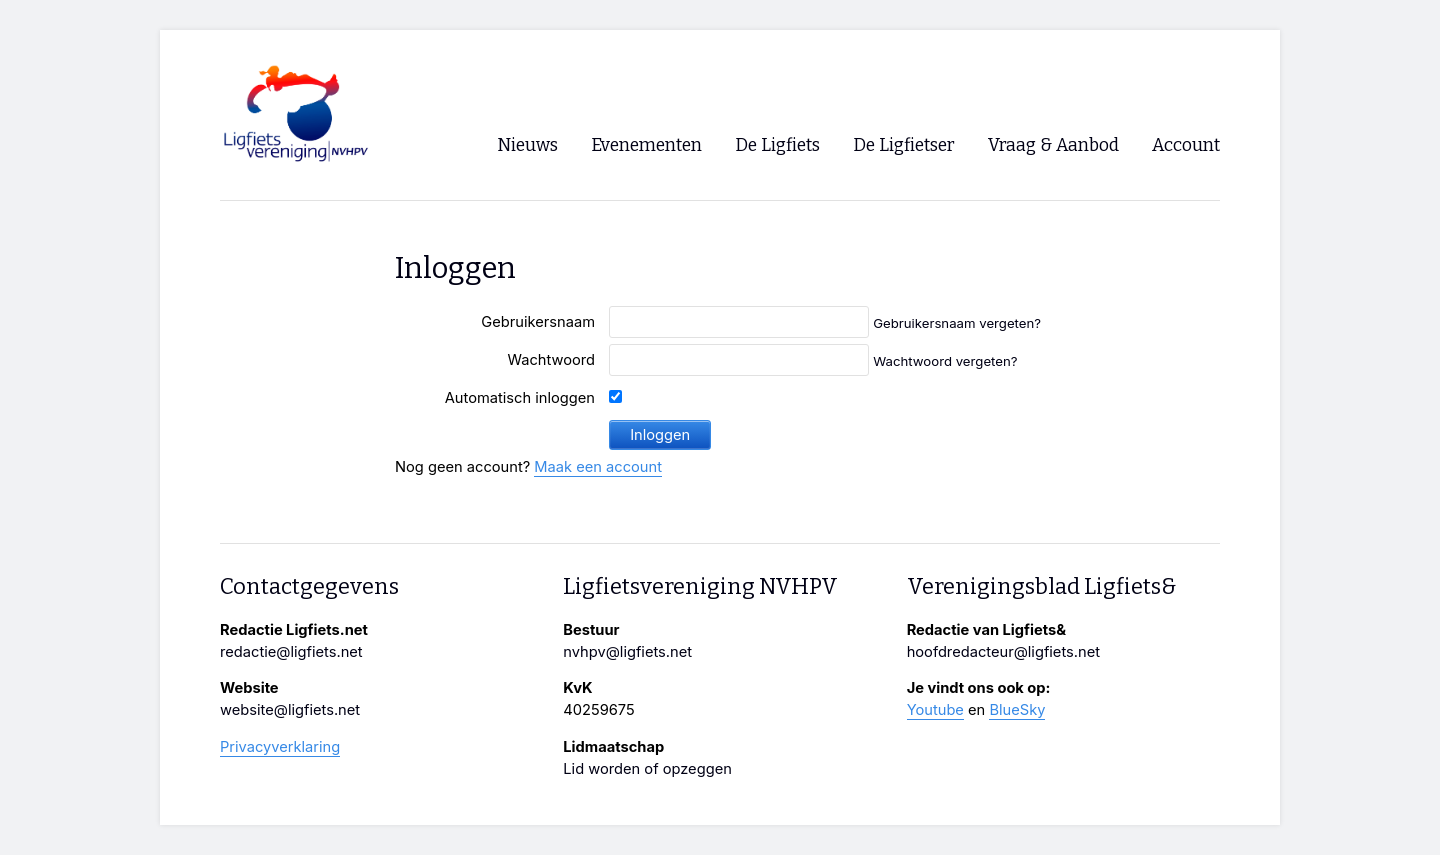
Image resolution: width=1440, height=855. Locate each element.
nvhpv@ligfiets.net (627, 652)
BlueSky (1017, 710)
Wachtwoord (551, 360)
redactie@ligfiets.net (291, 652)
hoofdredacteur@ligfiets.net (1003, 652)
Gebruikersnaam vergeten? (957, 323)
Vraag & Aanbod (1053, 145)
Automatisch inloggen (520, 398)
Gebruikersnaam (538, 322)
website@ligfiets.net (290, 710)
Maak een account (598, 467)
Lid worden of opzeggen (647, 769)
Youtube (935, 710)
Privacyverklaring (280, 747)
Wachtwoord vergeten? (945, 361)
